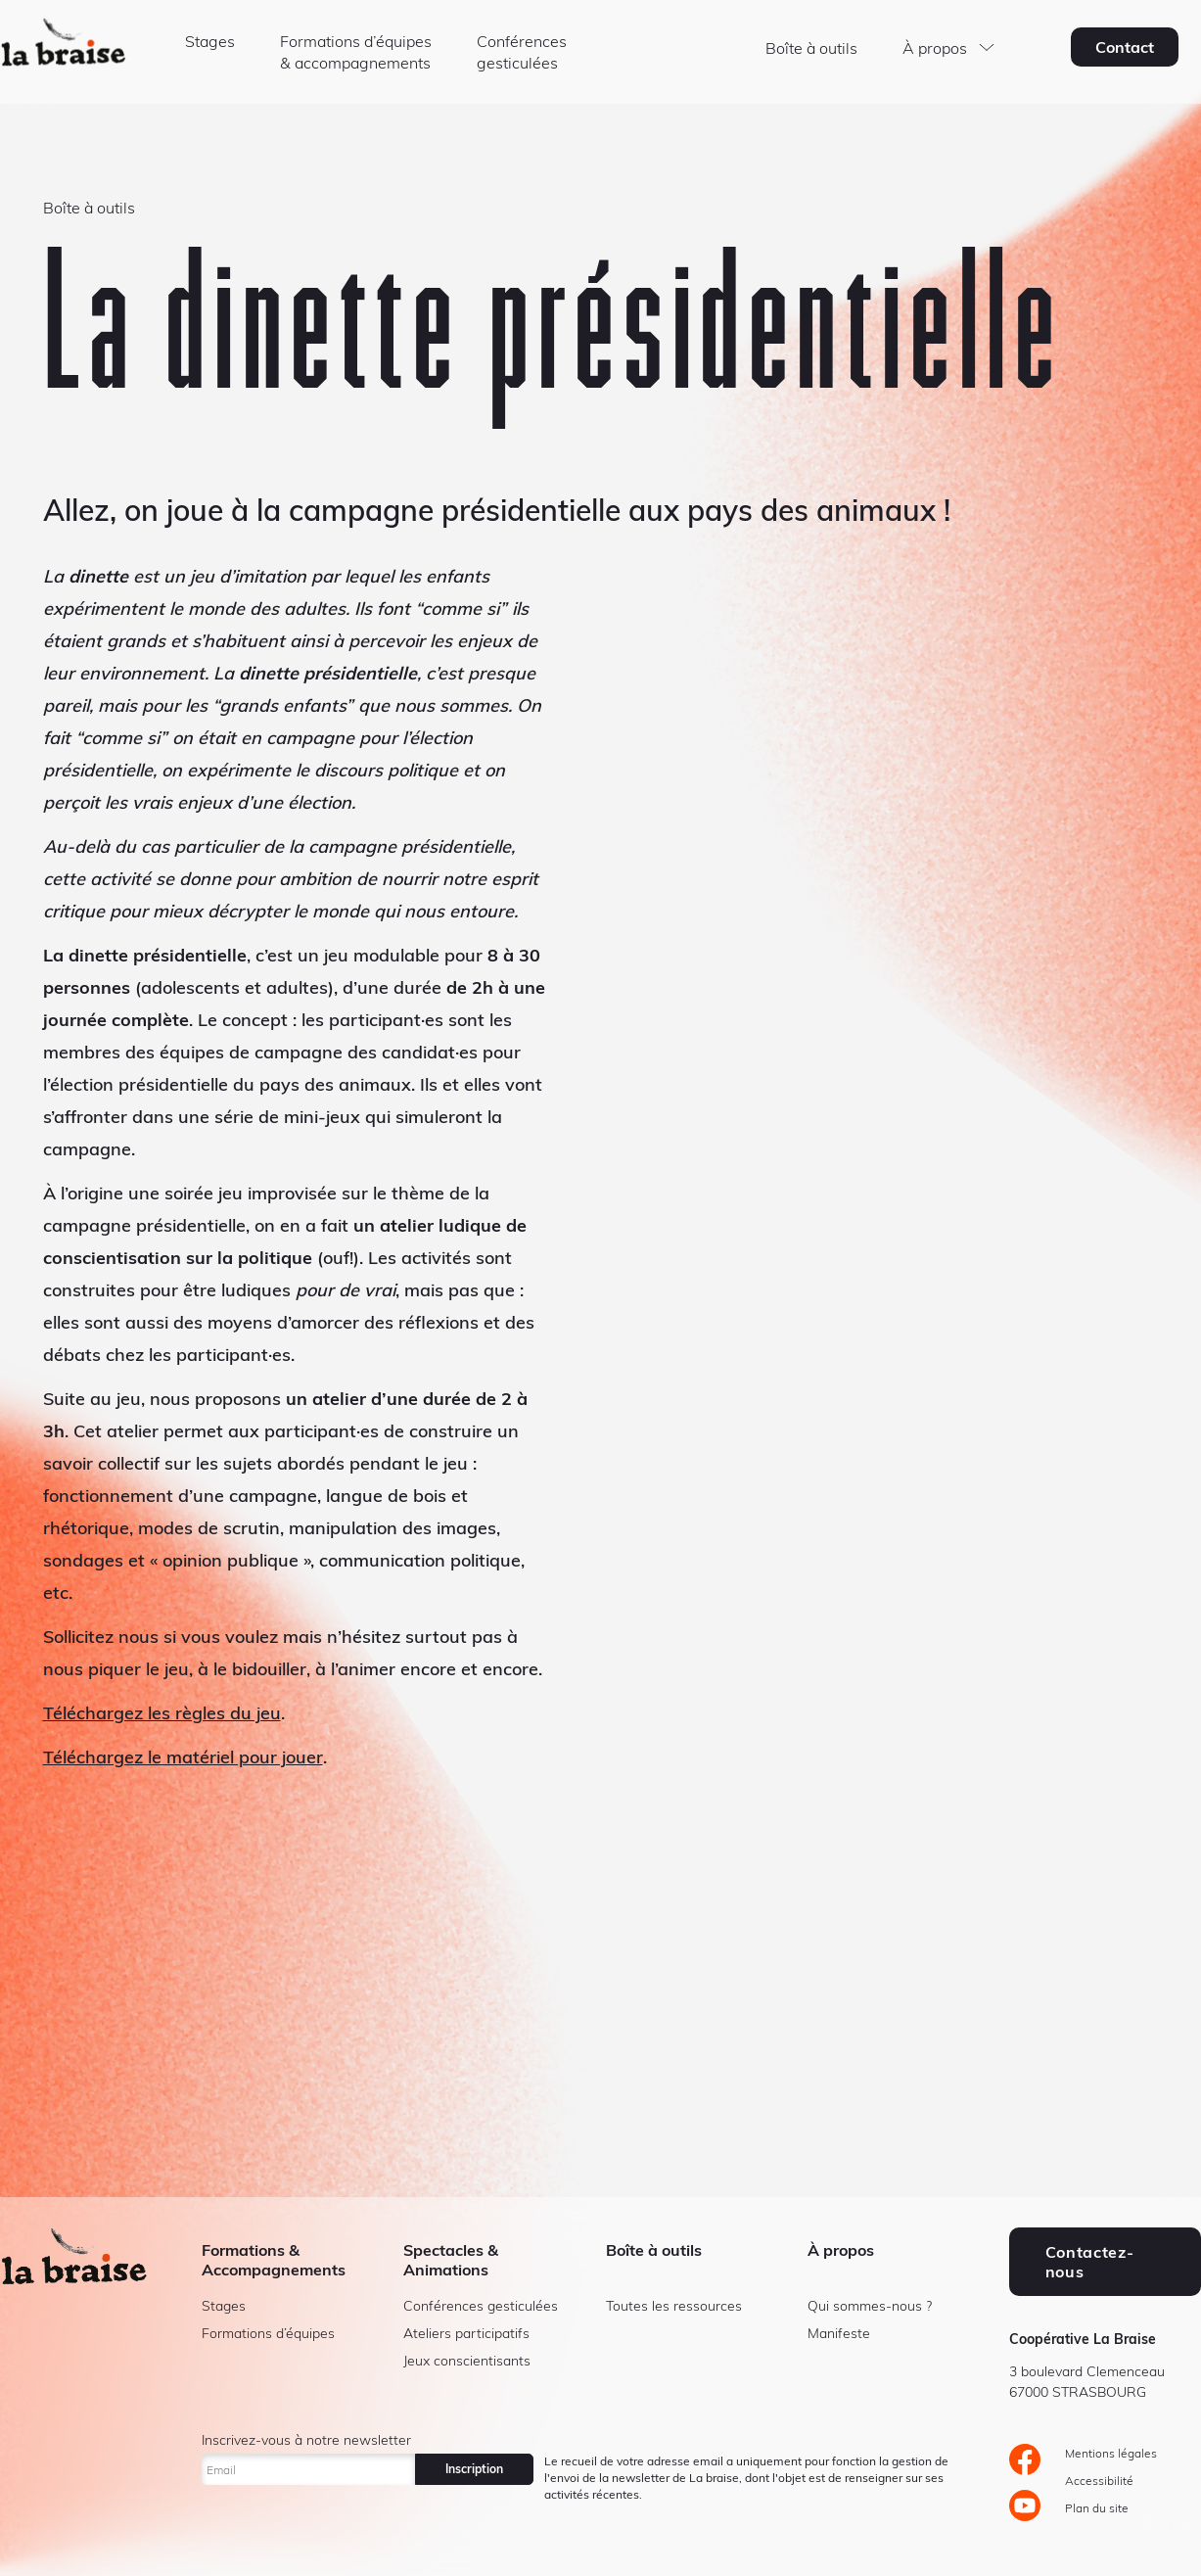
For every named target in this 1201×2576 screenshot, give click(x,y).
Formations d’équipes (268, 2333)
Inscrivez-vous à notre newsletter (306, 2440)
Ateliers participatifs (466, 2333)
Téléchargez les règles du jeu (162, 1713)
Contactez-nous (1089, 2261)
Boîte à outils (811, 48)
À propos (934, 48)
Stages (210, 41)
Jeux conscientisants (467, 2360)
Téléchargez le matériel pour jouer (183, 1757)
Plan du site (1097, 2508)
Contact (1124, 47)
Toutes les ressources (674, 2306)
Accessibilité (1099, 2480)
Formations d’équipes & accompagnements (356, 51)
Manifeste (839, 2333)
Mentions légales (1111, 2453)
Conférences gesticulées (522, 51)
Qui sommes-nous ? (870, 2306)
